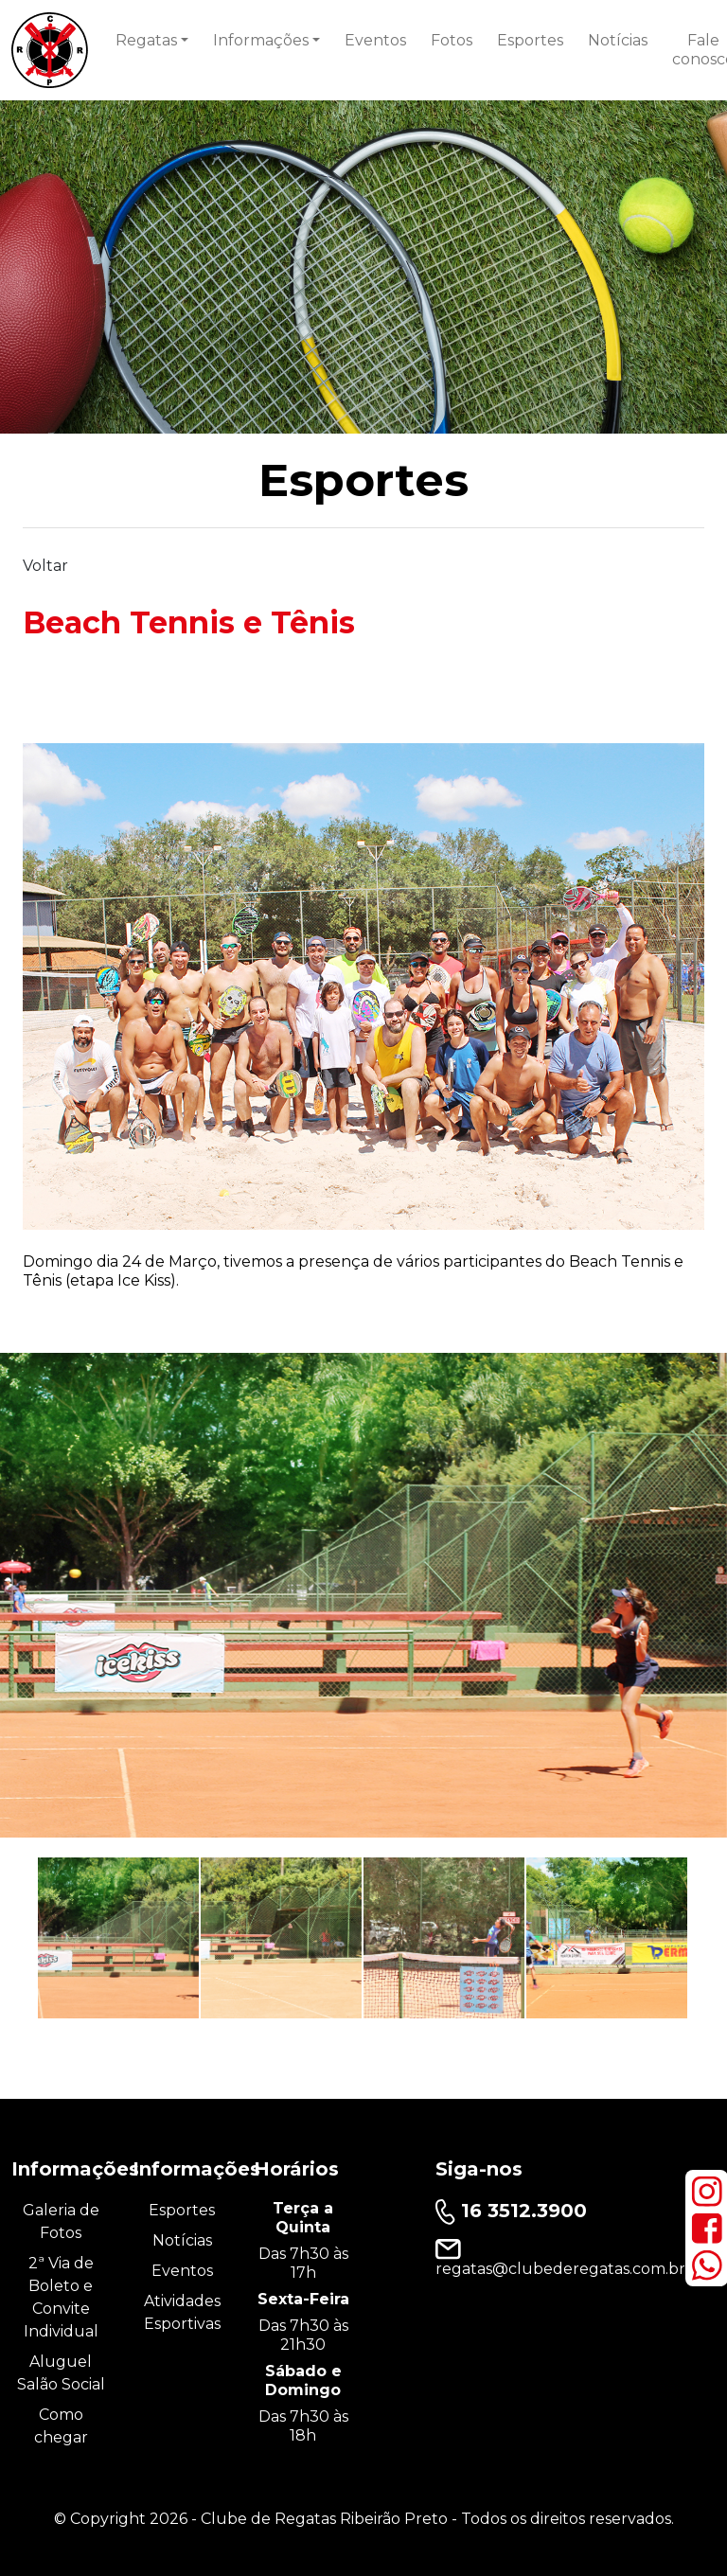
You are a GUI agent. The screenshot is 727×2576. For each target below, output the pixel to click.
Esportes (530, 40)
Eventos (375, 40)
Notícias (617, 40)
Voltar (45, 566)
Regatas (146, 40)
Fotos (451, 40)
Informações (261, 40)
